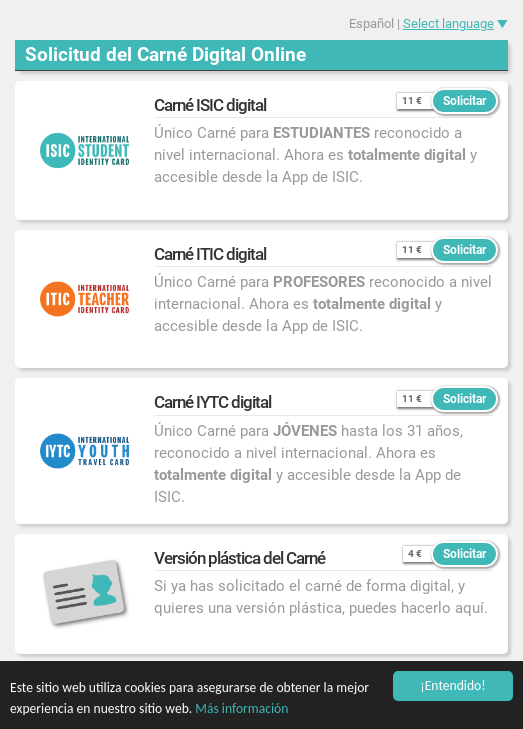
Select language (448, 23)
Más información (241, 708)
